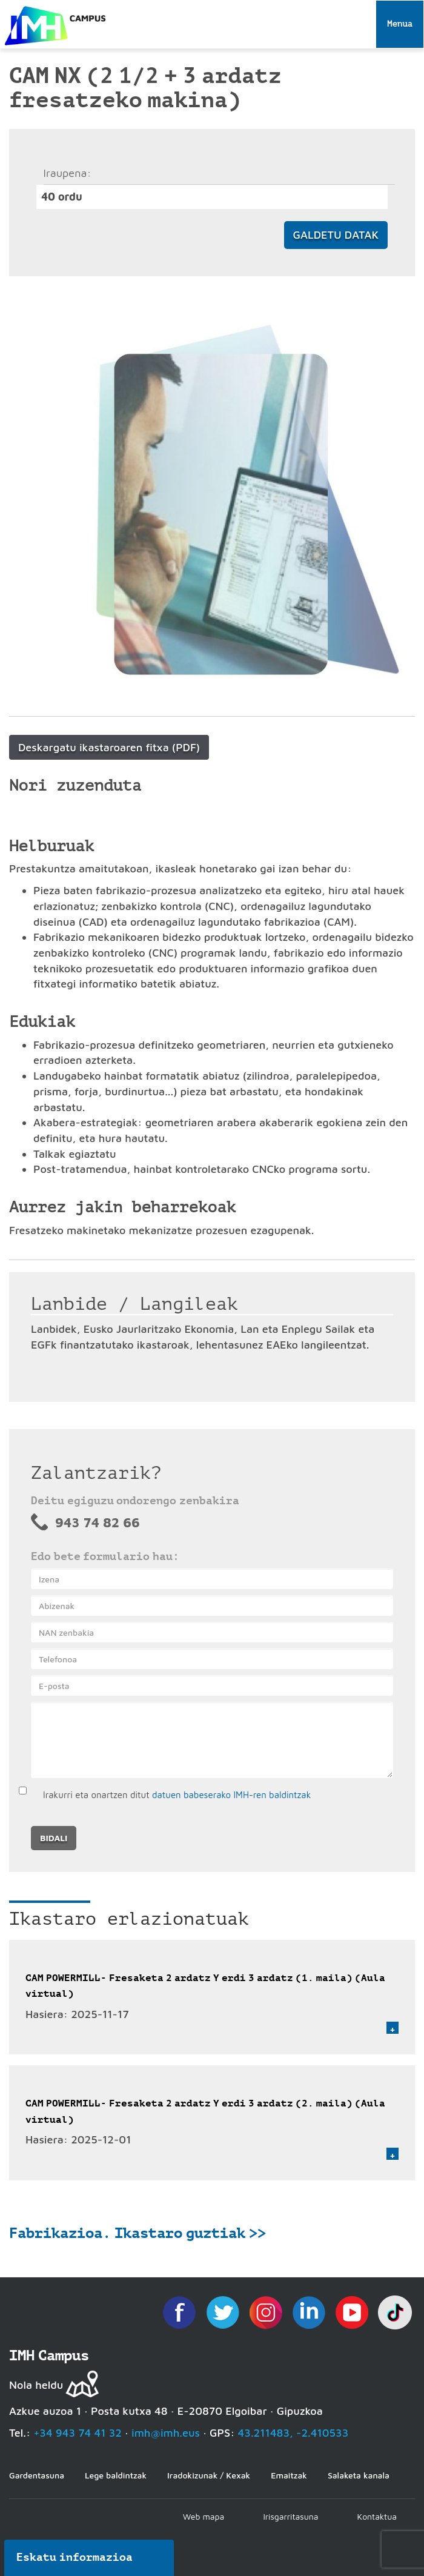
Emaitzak (289, 2475)
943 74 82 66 (97, 1522)
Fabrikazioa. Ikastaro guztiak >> (137, 2233)
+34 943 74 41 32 (77, 2432)
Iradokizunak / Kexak (208, 2475)
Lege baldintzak (116, 2475)
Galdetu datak (336, 234)
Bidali (53, 1838)
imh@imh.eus (165, 2432)
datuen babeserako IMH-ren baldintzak (231, 1795)
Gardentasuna (36, 2475)
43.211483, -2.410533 (293, 2432)
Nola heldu (36, 2384)
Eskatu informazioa (74, 2557)
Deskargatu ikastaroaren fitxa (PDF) (109, 747)
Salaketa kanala (358, 2475)
